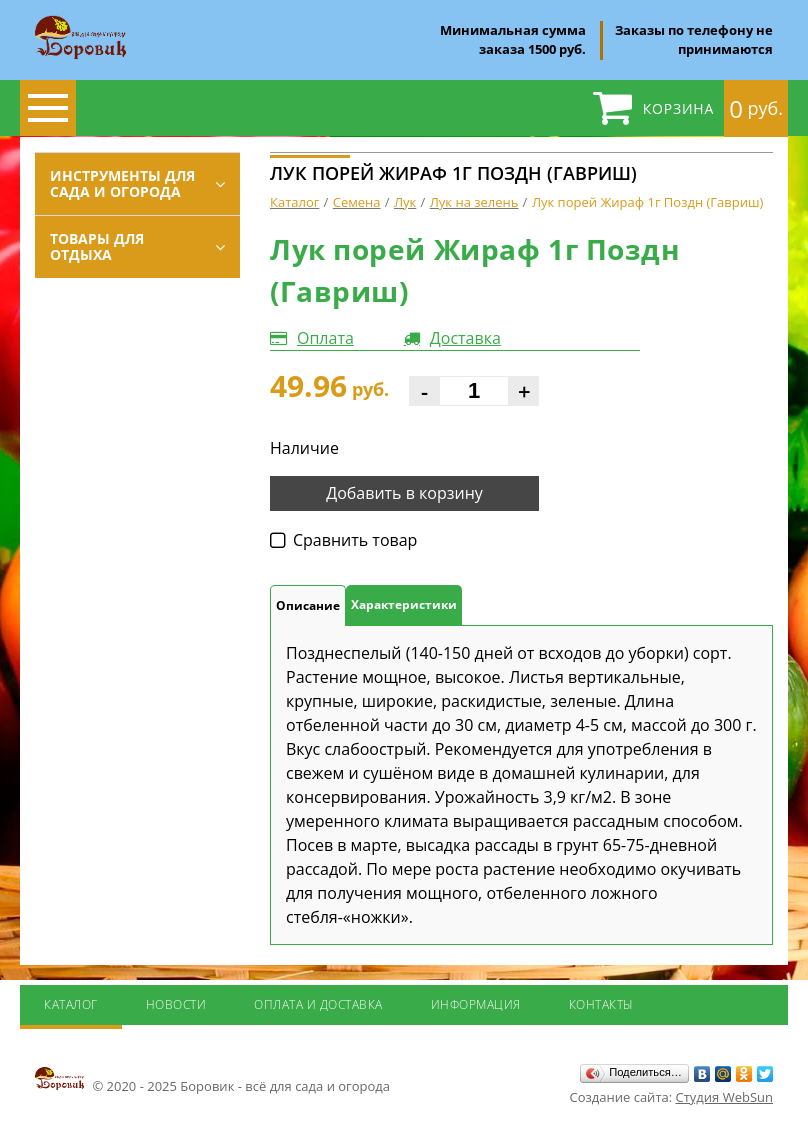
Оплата (325, 338)
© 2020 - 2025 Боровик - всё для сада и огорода (212, 1080)
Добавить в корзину (404, 493)
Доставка (465, 338)
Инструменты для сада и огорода (122, 183)
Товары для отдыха (97, 246)
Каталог (71, 1004)
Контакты (601, 1004)
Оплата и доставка (318, 1004)
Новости (176, 1004)
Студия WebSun (724, 1097)
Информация (476, 1004)
